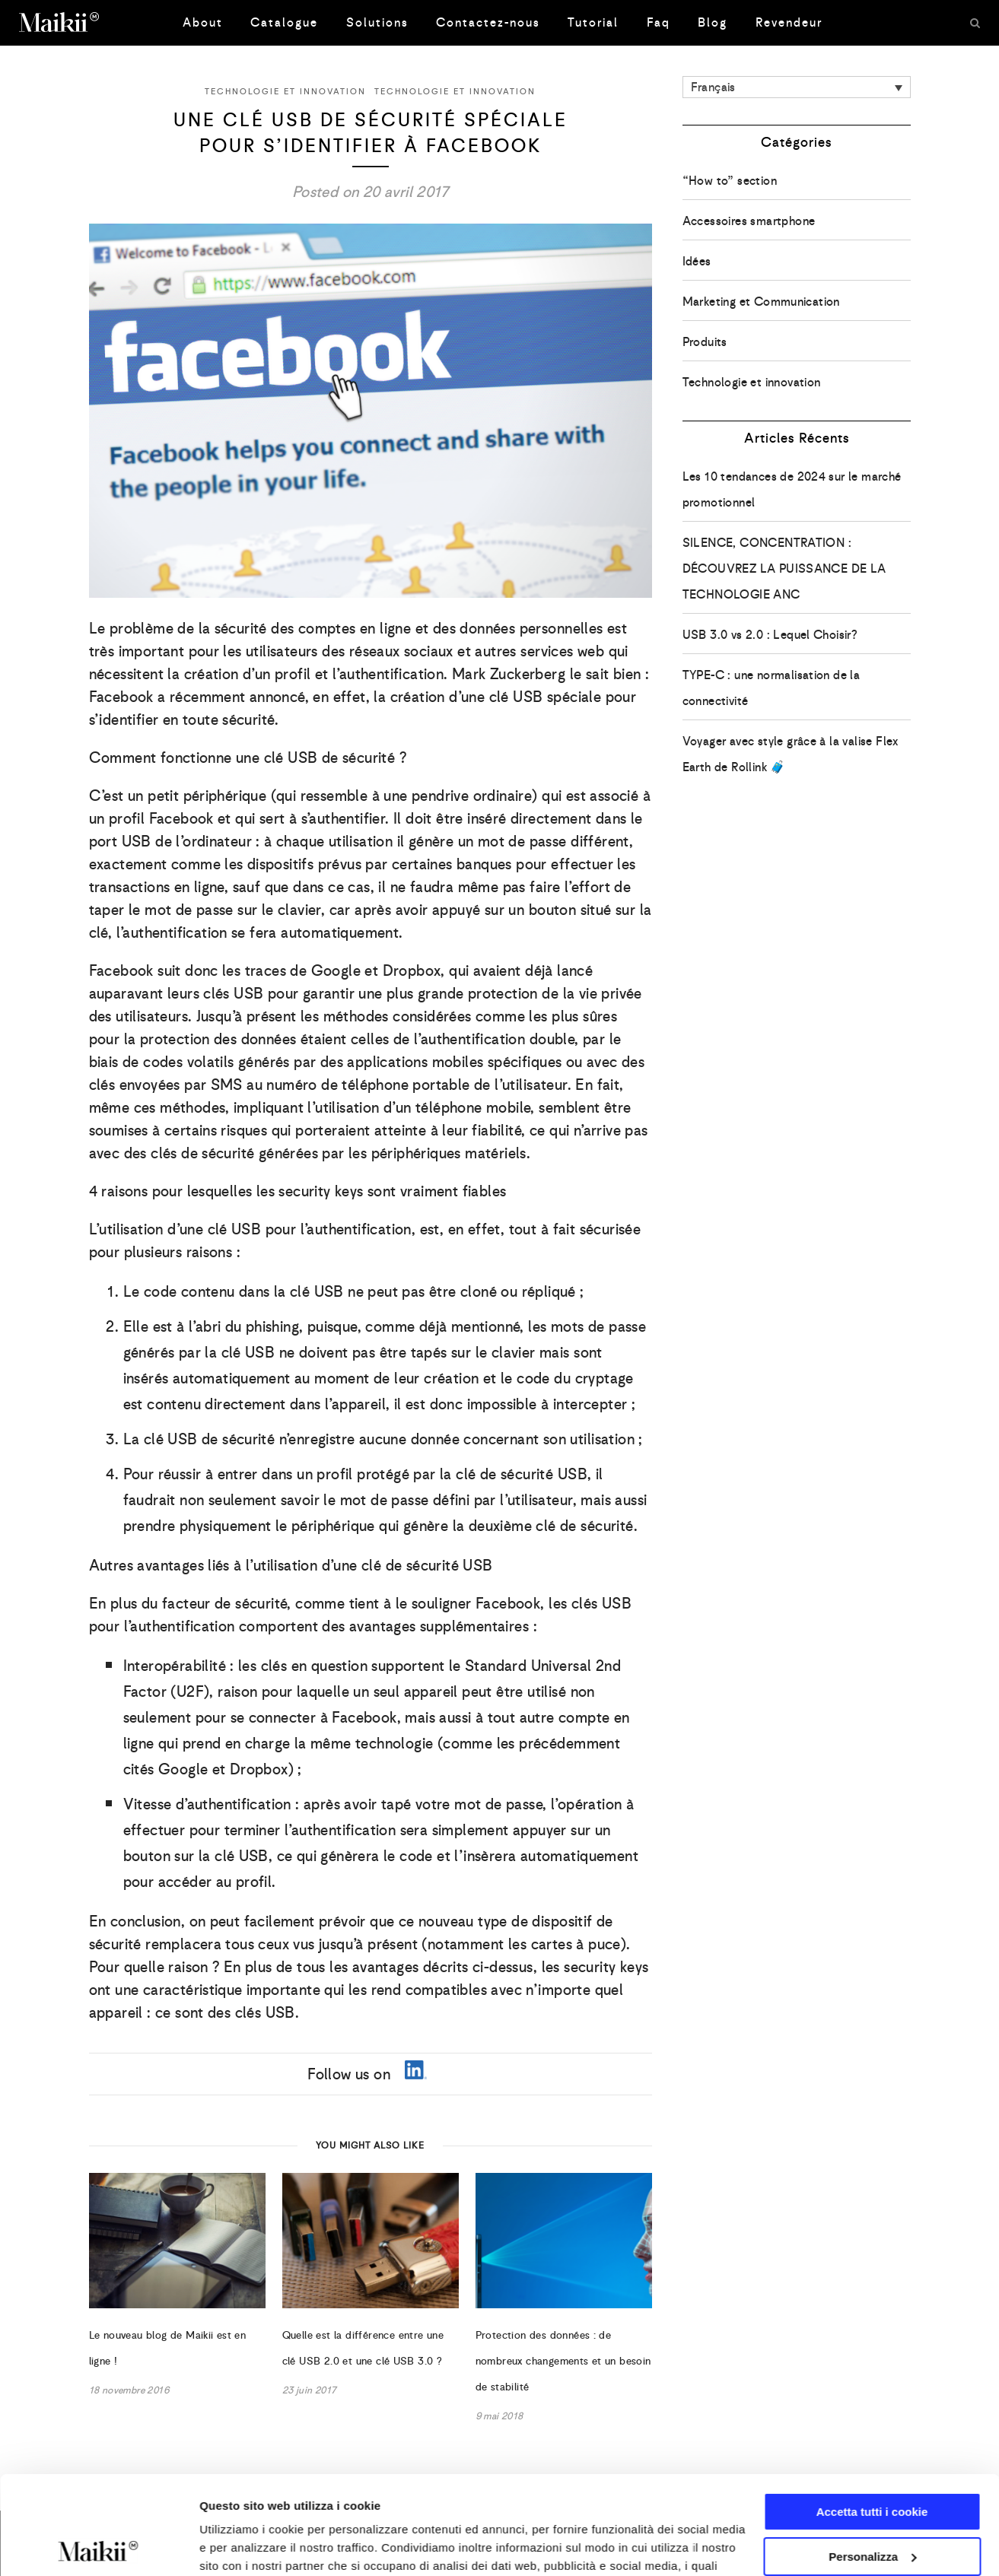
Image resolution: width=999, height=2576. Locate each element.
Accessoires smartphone (749, 221)
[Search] (975, 23)
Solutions (377, 22)
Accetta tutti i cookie (872, 2413)
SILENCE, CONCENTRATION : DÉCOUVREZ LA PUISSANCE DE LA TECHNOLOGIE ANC (784, 568)
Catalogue (284, 22)
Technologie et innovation (285, 91)
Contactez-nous (488, 22)
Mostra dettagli (240, 2545)
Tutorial (593, 22)
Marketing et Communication (761, 301)
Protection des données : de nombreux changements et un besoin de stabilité (563, 2361)
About (203, 22)
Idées (696, 261)
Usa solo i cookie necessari (872, 2502)
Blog (712, 22)
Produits (704, 342)
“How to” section (729, 180)
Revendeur (789, 22)
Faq (658, 22)
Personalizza (872, 2457)
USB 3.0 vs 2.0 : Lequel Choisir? (770, 634)
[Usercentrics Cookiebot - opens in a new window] (98, 2546)
